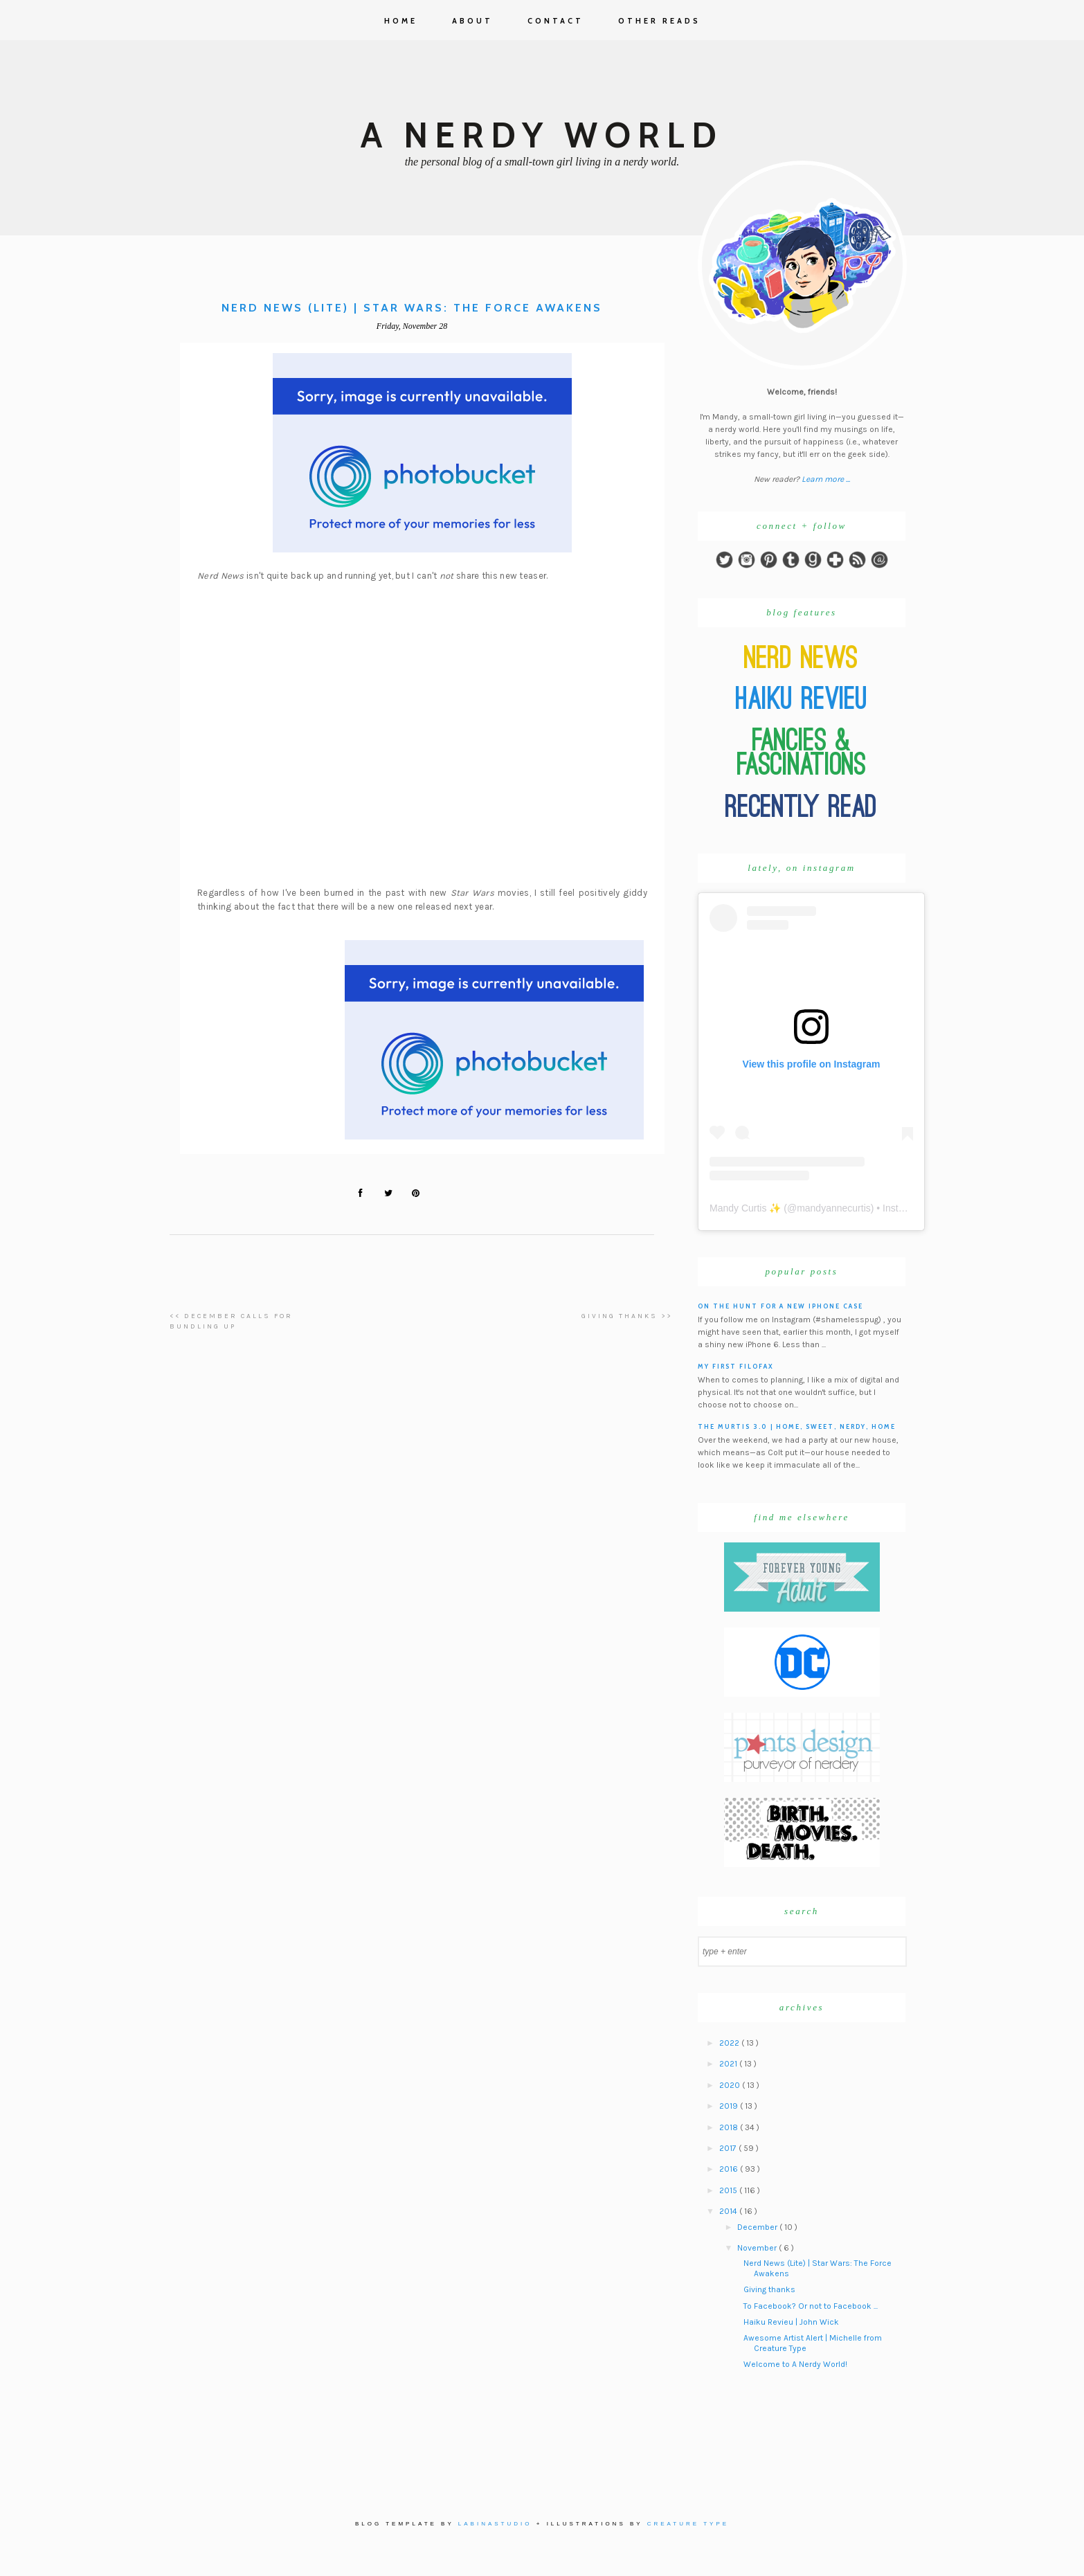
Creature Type (688, 2524)
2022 (730, 2043)
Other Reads (659, 21)
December (758, 2227)
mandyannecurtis (834, 1208)
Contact (555, 21)
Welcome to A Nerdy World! (795, 2364)
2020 (730, 2085)
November (758, 2248)
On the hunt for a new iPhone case (780, 1306)
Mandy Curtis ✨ (745, 1208)
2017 (729, 2148)
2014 (729, 2211)
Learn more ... (826, 479)
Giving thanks (769, 2289)
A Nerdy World (542, 135)
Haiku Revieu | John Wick (791, 2322)
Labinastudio (495, 2524)
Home (400, 21)
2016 (729, 2169)
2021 (729, 2064)
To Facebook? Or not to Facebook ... (810, 2306)
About (472, 21)
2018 (729, 2127)
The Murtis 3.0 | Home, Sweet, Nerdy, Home (797, 1426)
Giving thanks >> (626, 1316)
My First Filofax (736, 1366)
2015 (729, 2190)
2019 (729, 2106)
